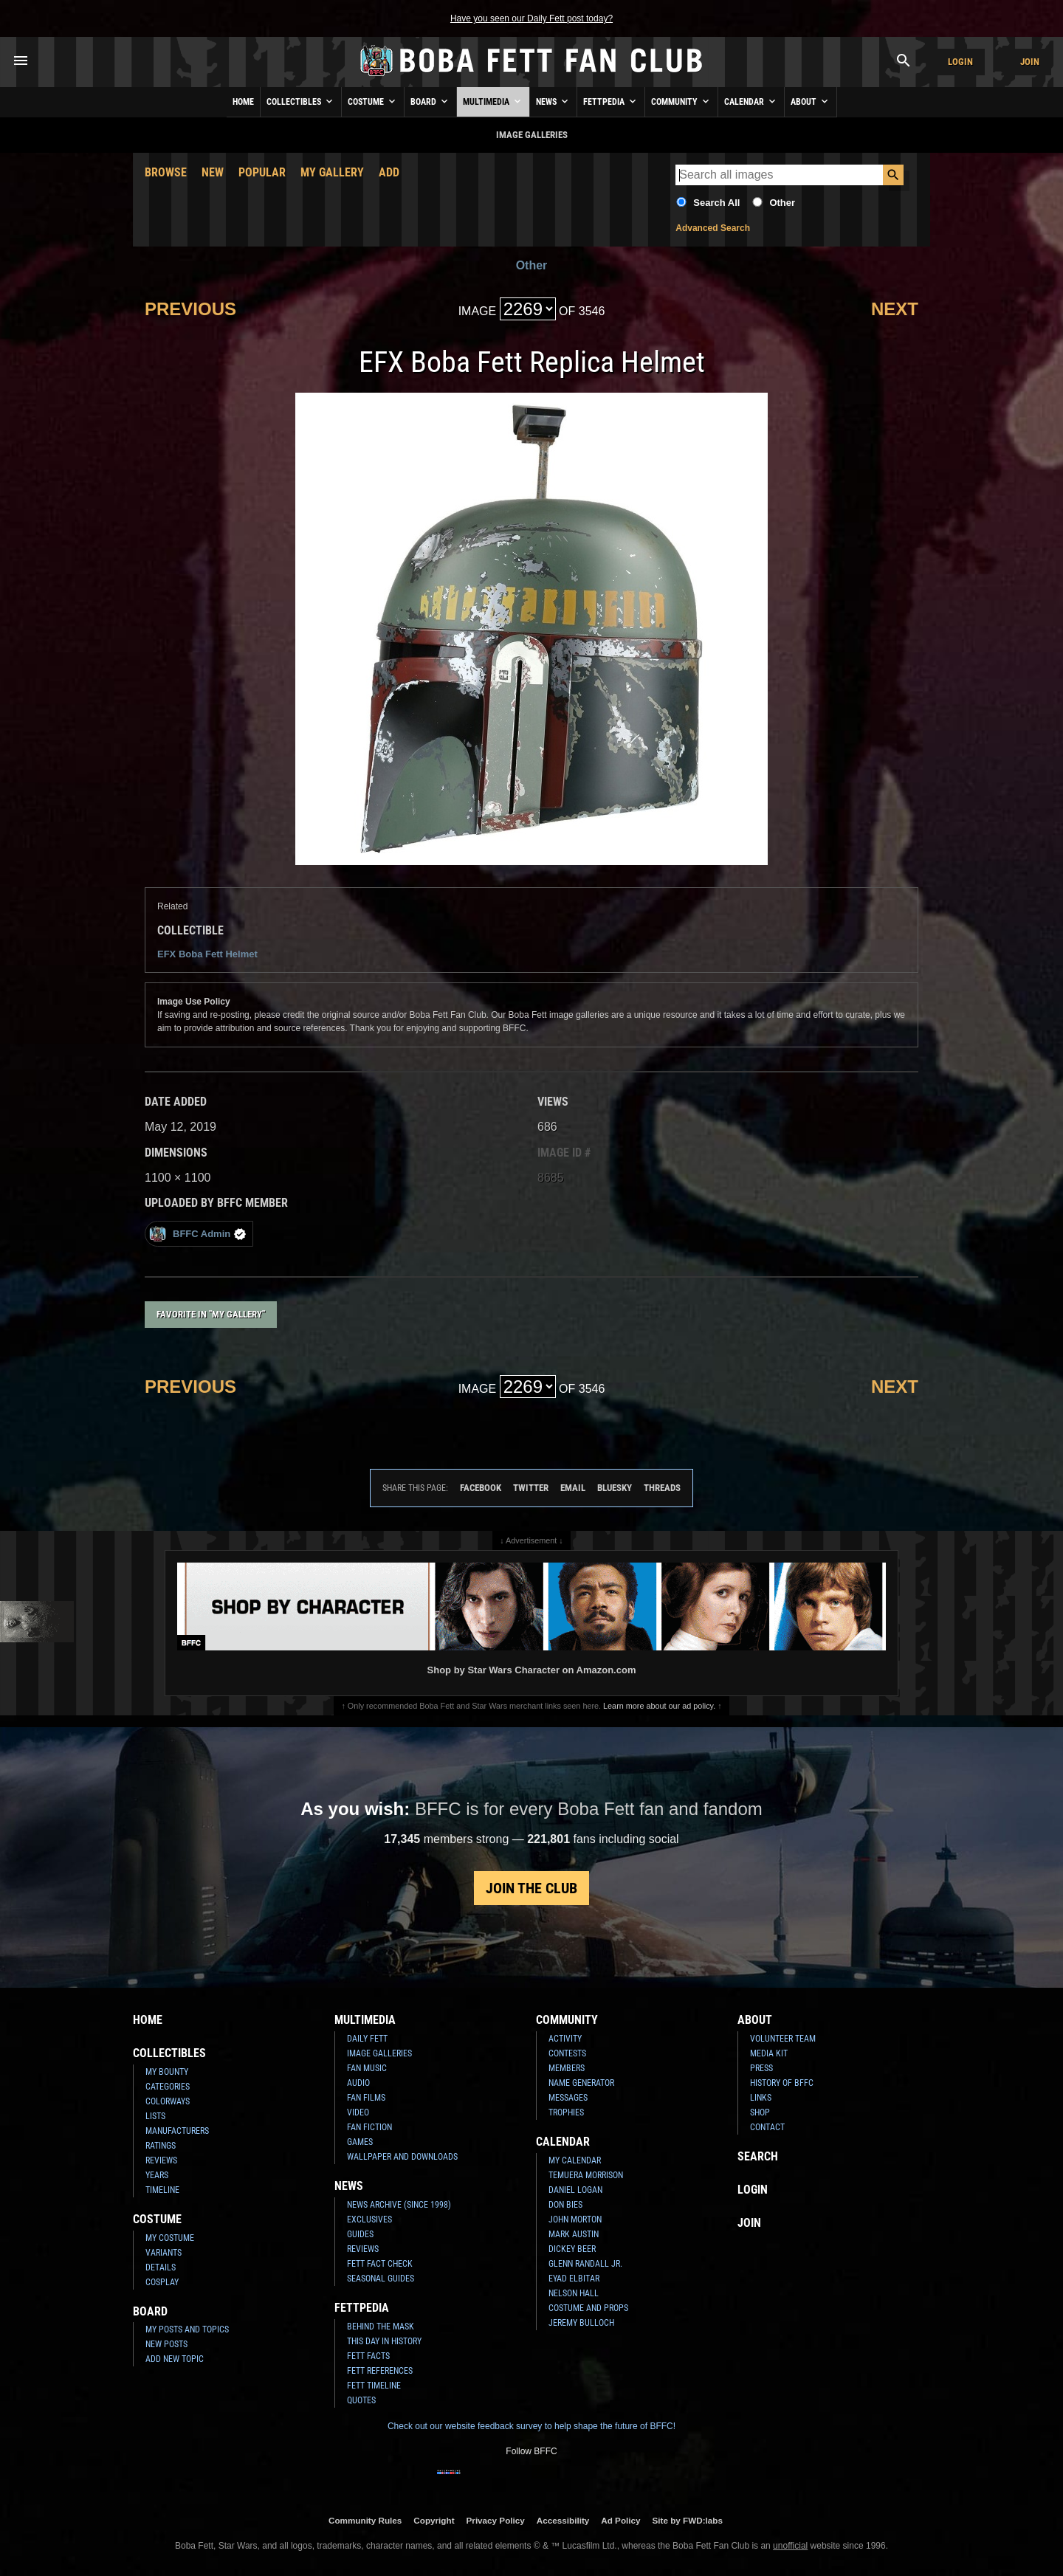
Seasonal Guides (380, 2278)
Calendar (751, 101)
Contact (767, 2127)
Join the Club (531, 1888)
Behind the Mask (380, 2326)
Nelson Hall (573, 2293)
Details (160, 2267)
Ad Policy (620, 2520)
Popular (262, 172)
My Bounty (166, 2072)
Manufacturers (177, 2131)
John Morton (575, 2219)
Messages (568, 2098)
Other (782, 202)
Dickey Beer (572, 2249)
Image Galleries (379, 2053)
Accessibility (563, 2520)
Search (757, 2156)
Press (761, 2068)
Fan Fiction (369, 2127)
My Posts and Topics (187, 2329)
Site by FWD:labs (688, 2520)
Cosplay (162, 2282)
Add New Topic (174, 2359)
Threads (662, 1487)
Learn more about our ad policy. (659, 1705)
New (213, 172)
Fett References (380, 2371)
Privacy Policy (496, 2520)
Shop (760, 2112)
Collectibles (300, 101)
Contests (567, 2053)
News (553, 101)
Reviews (161, 2160)
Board (430, 101)
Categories (167, 2086)
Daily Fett (367, 2038)
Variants (163, 2253)
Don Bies (565, 2205)
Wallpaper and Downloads (402, 2157)
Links (760, 2098)
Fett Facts (368, 2356)
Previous (190, 309)
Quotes (361, 2400)
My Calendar (574, 2160)
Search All (716, 202)
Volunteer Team (783, 2038)
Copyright (433, 2520)
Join (1029, 61)
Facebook (480, 1487)
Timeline (162, 2190)
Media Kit (769, 2053)
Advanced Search (712, 228)
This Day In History (384, 2341)
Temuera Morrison (585, 2175)
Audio (358, 2083)
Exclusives (369, 2219)
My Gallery (332, 172)
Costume (373, 101)
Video (358, 2112)
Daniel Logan (575, 2190)
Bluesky (614, 1487)
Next (894, 309)
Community (681, 101)
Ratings (160, 2146)
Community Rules (365, 2520)
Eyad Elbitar (573, 2278)
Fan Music (367, 2068)
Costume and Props (588, 2308)
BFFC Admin (197, 1234)
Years (156, 2175)
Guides (360, 2234)
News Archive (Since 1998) (399, 2205)
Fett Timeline (374, 2385)
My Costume (169, 2238)
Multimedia (493, 101)
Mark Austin (573, 2234)
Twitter (530, 1487)
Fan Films (366, 2098)
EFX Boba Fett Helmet (207, 954)
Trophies (566, 2112)
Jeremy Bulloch (581, 2323)
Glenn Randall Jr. (585, 2264)
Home (243, 102)
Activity (565, 2038)
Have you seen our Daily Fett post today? (531, 18)
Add (389, 172)
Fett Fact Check (380, 2264)
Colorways (167, 2101)
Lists (155, 2116)
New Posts (166, 2344)
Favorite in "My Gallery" (210, 1314)
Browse (166, 172)
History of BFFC (781, 2083)
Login (960, 61)
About (810, 101)
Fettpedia (611, 101)
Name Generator (581, 2083)
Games (360, 2142)
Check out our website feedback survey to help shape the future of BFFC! (531, 2426)
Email (572, 1487)
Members (566, 2068)
